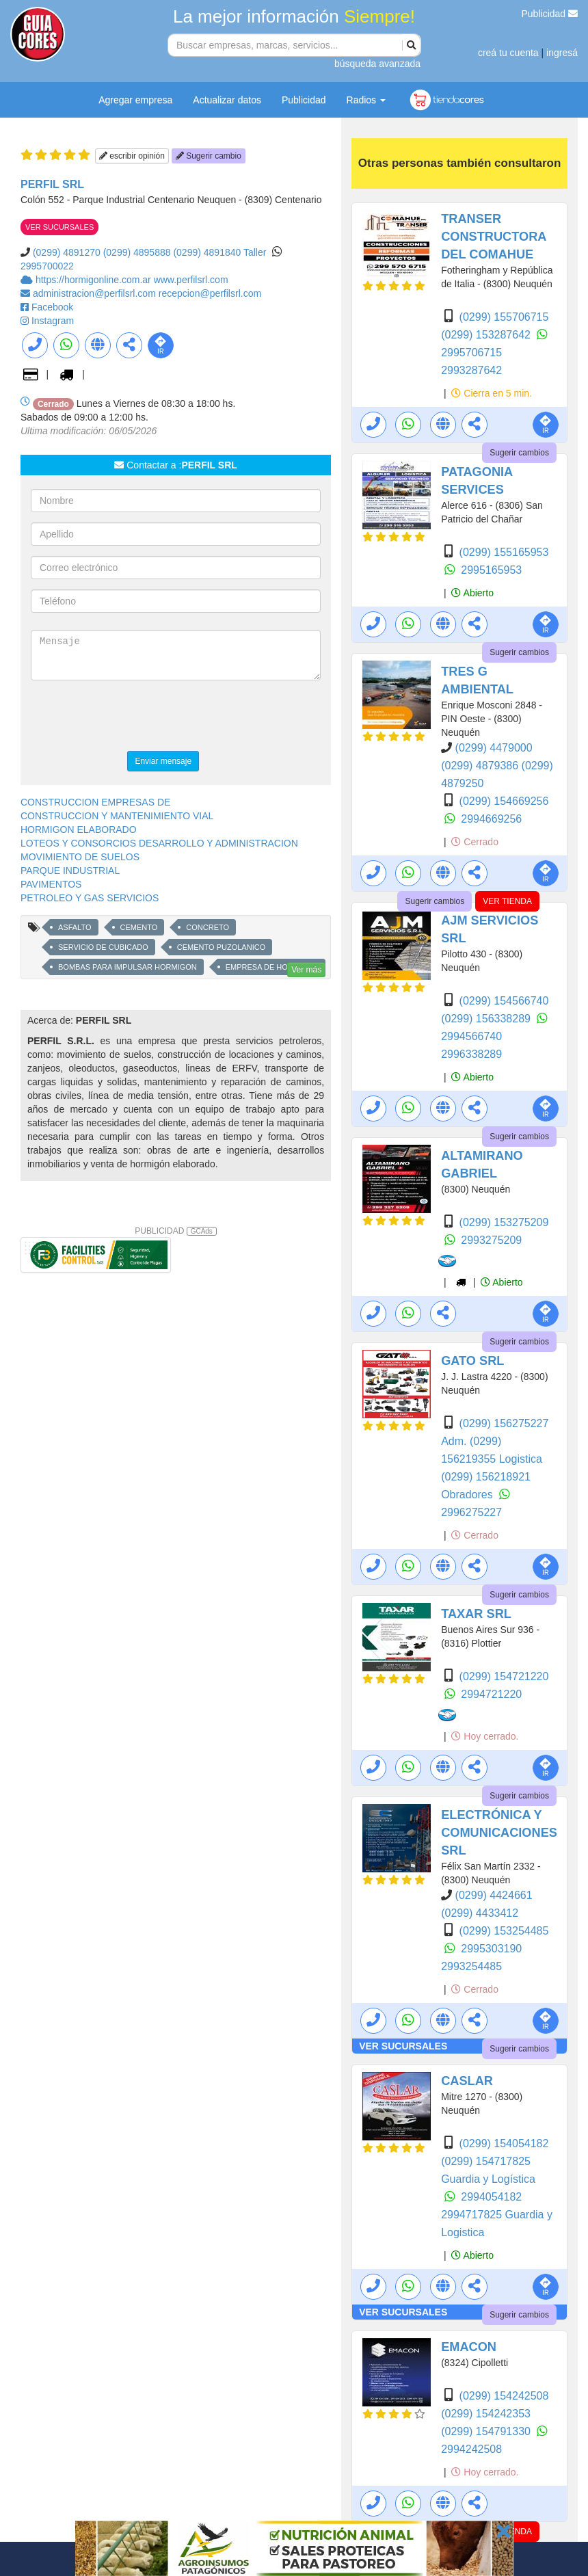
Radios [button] (366, 99)
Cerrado (474, 841)
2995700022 (47, 266)
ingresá (562, 52)
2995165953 (491, 570)
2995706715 (471, 352)
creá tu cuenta (508, 52)
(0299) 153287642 (487, 335)
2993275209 (491, 1240)
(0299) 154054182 (504, 2143)
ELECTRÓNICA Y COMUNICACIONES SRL (499, 1832)
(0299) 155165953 (504, 552)
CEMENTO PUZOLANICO (221, 947)
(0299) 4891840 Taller (219, 252)
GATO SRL (472, 1361)
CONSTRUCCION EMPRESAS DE (95, 802)
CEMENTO (139, 927)
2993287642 (471, 370)
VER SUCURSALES (59, 227)
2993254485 (471, 1966)
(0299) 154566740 (504, 1001)
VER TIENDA (507, 901)
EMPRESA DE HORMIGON (272, 967)
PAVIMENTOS (51, 884)
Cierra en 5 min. (491, 393)
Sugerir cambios (519, 452)
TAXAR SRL (476, 1614)
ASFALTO (75, 927)
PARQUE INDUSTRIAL (70, 870)
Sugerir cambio (208, 156)
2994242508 (471, 2449)
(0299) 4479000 (494, 748)
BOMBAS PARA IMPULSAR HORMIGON (127, 967)
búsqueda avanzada (377, 63)
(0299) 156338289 (487, 1018)
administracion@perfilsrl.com (96, 293)
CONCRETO (207, 927)
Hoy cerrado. (484, 1736)
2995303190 (491, 1948)
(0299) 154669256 (504, 801)
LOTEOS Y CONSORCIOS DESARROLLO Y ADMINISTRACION (159, 843)
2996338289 (471, 1054)
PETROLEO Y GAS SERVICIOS (90, 897)
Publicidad (550, 13)
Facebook (52, 307)
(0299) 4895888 (137, 252)
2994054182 (491, 2197)
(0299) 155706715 (504, 317)
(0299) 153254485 (504, 1931)
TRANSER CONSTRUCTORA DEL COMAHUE (493, 236)
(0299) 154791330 (487, 2431)
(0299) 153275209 (504, 1222)
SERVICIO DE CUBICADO (103, 947)
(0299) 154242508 (504, 2396)
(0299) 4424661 (494, 1895)
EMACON (468, 2347)
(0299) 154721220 (504, 1676)
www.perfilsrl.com (191, 279)
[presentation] (135, 717)
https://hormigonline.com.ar (95, 279)
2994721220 (491, 1694)
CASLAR (467, 2081)
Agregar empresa (135, 99)
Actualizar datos (227, 99)
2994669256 (491, 819)
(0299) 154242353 (486, 2413)
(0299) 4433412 (479, 1913)
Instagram (52, 320)
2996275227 (471, 1512)
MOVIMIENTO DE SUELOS (80, 856)
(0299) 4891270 (67, 252)
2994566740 (471, 1036)
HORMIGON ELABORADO (79, 829)
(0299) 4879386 (481, 765)
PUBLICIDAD (176, 1231)
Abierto (472, 592)
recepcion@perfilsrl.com (210, 293)
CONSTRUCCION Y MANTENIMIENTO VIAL (117, 815)
